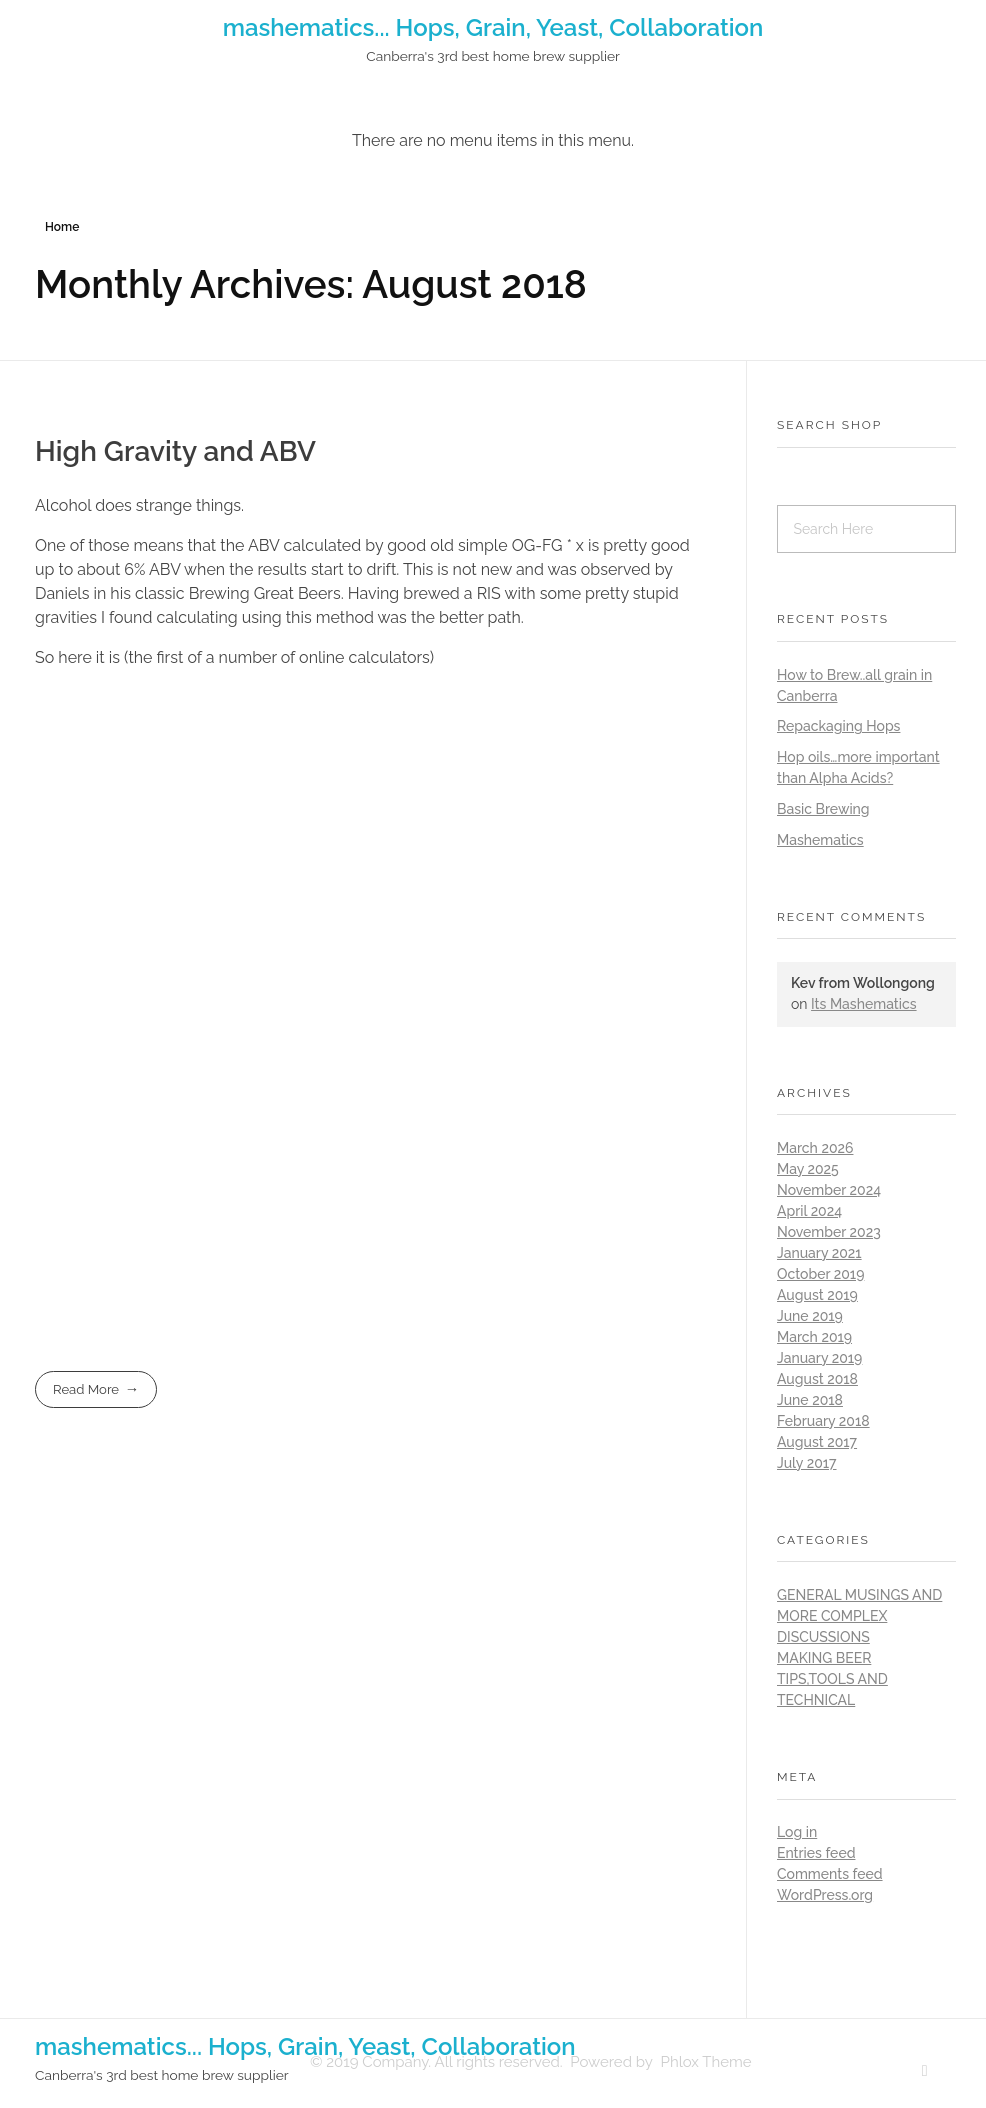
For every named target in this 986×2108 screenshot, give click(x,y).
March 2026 (815, 1148)
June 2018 (810, 1400)
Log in (797, 1832)
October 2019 (820, 1274)
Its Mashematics (864, 1004)
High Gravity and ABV (175, 451)
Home (62, 227)
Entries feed (816, 1853)
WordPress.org (825, 1895)
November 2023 (829, 1232)
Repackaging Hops (838, 726)
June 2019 (810, 1316)
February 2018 (823, 1421)
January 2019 (819, 1358)
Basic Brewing (823, 809)
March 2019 (814, 1337)
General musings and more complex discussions (859, 1616)
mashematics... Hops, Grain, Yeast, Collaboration (493, 27)
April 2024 (809, 1211)
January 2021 (819, 1253)
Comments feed (830, 1874)
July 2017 (807, 1463)
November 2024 (829, 1190)
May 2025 (808, 1169)
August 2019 (817, 1295)
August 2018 (817, 1379)
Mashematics (820, 840)
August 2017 (817, 1442)
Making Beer (824, 1658)
